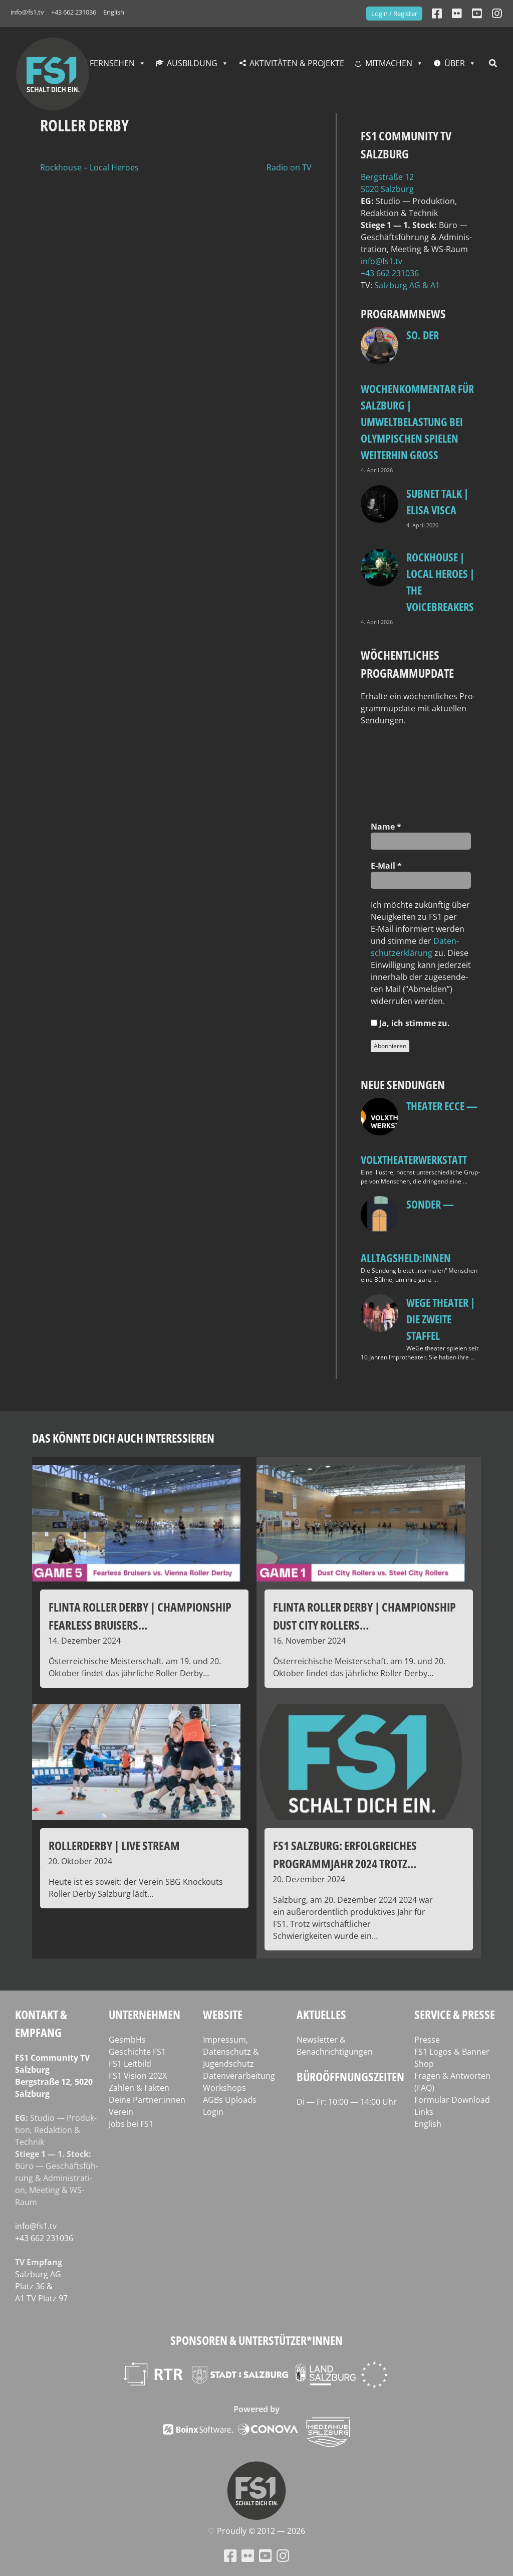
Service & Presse (454, 2014)
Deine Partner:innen (147, 2099)
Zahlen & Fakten (139, 2087)
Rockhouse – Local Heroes (89, 167)
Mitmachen (388, 63)
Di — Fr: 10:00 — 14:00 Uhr (347, 2101)
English (113, 12)
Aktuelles (321, 2014)
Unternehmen (144, 2014)
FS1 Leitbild (130, 2063)
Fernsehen (112, 63)
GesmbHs (127, 2039)
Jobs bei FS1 (131, 2123)
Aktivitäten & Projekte (296, 63)
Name (386, 826)
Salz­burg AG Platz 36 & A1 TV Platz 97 (41, 2286)
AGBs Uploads (229, 2099)
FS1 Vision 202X (138, 2075)
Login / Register (394, 13)
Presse (427, 2039)
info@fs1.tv (27, 12)
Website (222, 2014)
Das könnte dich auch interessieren (123, 1438)
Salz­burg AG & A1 (407, 285)
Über (454, 63)
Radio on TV (289, 167)
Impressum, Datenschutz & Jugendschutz (231, 2051)
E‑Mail (386, 865)
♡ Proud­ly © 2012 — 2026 (256, 2530)
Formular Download (452, 2099)
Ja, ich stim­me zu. (410, 1023)
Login (213, 2111)
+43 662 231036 (73, 12)
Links (423, 2111)
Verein (121, 2111)
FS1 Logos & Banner (451, 2051)
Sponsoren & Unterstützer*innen (256, 2340)
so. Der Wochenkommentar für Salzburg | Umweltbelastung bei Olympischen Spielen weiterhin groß (417, 394)
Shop (424, 2063)
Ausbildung (192, 63)
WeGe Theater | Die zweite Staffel (440, 1319)
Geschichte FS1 (137, 2051)
